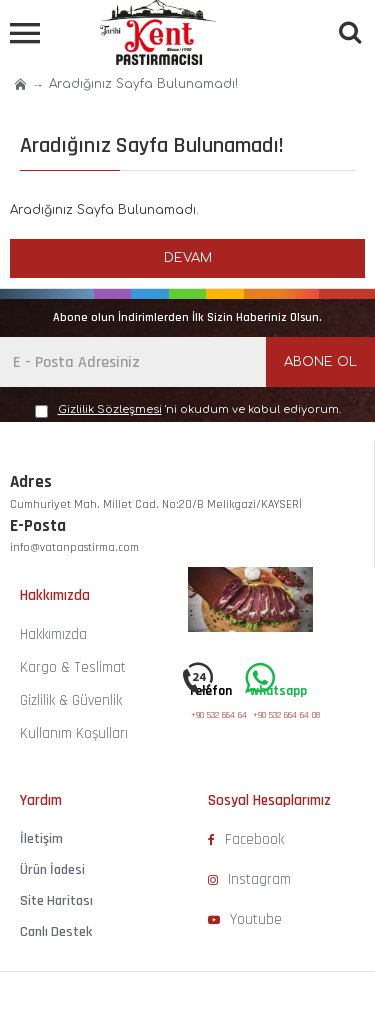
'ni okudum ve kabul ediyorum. (188, 410)
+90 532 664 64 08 (224, 715)
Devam (188, 258)
